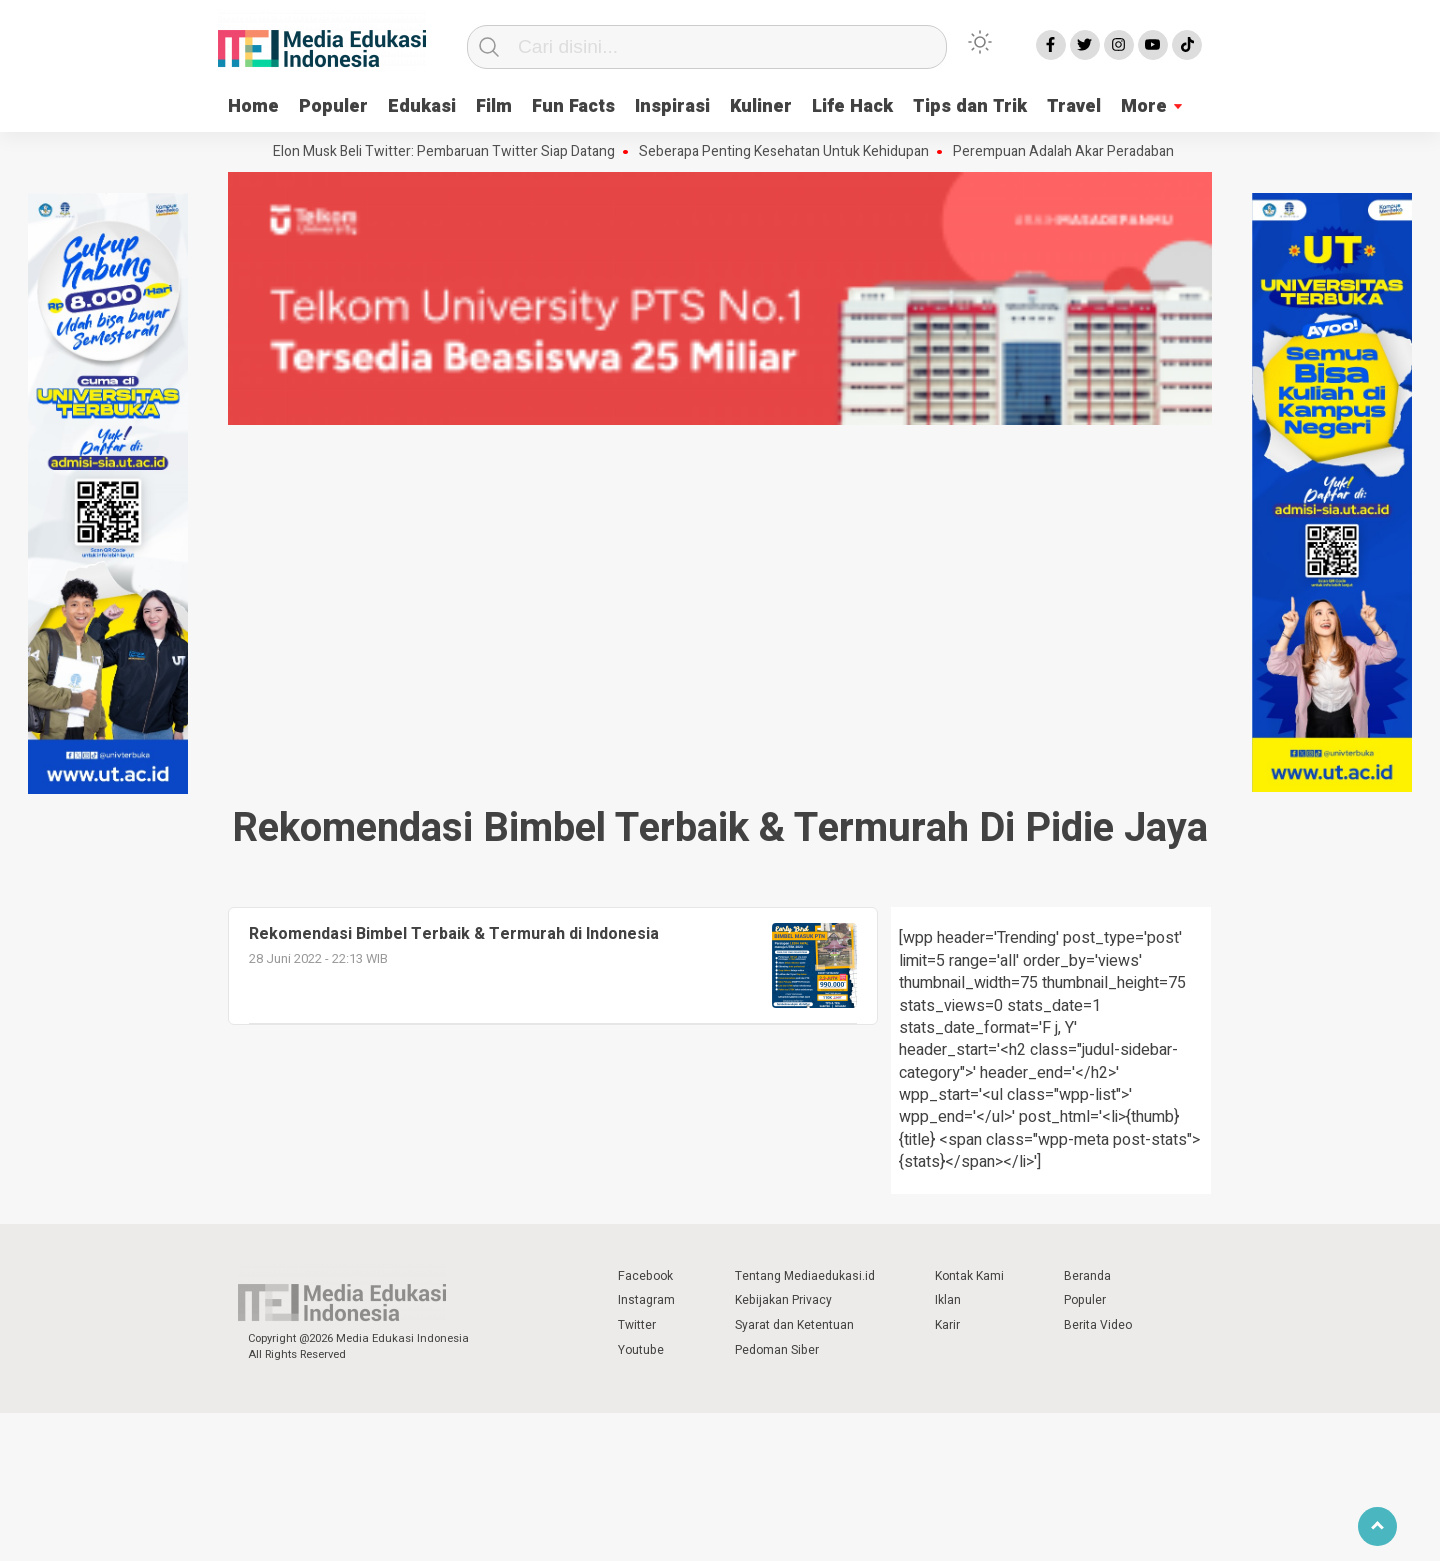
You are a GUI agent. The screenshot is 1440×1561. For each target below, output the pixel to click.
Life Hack (852, 106)
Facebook (645, 1276)
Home (253, 106)
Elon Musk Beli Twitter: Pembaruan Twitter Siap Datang (449, 152)
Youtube (641, 1350)
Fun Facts (573, 106)
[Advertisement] (720, 581)
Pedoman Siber (777, 1350)
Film (494, 106)
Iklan (948, 1300)
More (1144, 106)
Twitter (637, 1325)
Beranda (1087, 1276)
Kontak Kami (969, 1276)
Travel (1074, 106)
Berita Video (1098, 1325)
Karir (947, 1325)
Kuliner (761, 106)
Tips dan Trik (970, 106)
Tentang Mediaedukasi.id (805, 1276)
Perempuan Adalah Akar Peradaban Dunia (1087, 152)
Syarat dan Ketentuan (794, 1325)
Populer (333, 106)
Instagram (646, 1300)
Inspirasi (672, 106)
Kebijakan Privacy (783, 1300)
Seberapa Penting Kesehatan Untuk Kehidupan (789, 152)
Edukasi (422, 106)
